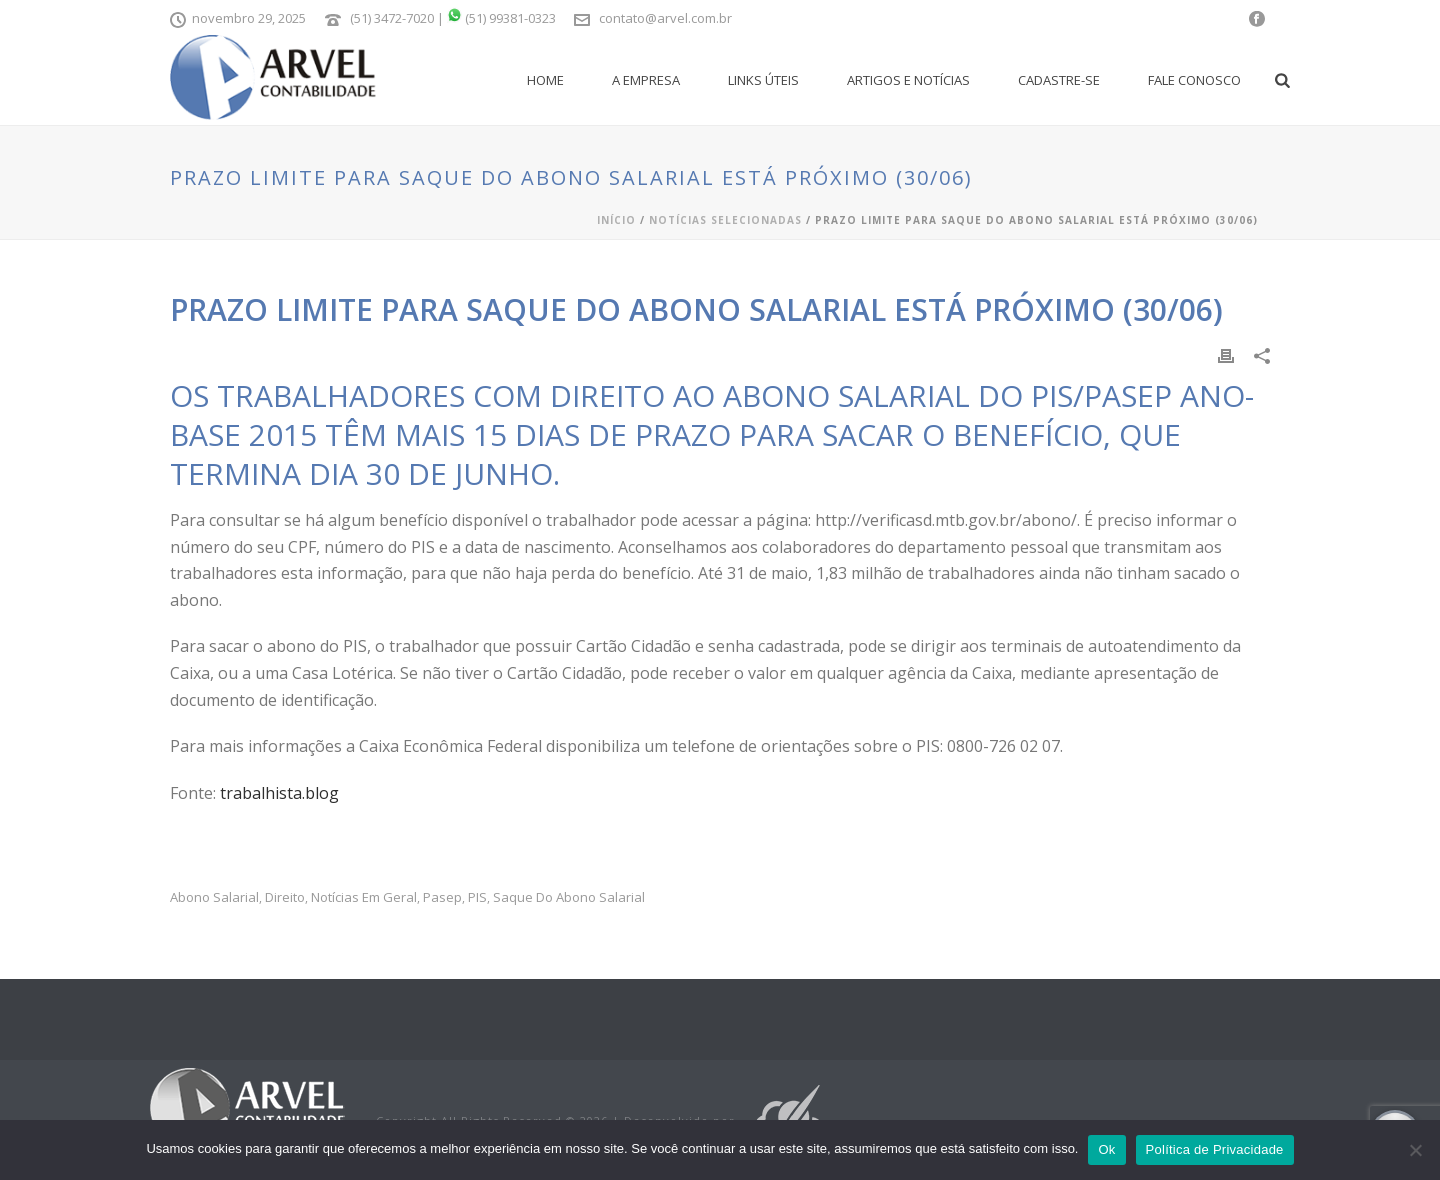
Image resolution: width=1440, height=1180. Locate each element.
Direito (285, 897)
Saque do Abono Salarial (569, 897)
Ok (1106, 1149)
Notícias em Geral (364, 897)
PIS (477, 897)
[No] (1415, 1150)
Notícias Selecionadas (725, 220)
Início (616, 220)
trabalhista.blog (279, 793)
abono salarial (214, 897)
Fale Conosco (1194, 80)
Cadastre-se (1059, 80)
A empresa (646, 80)
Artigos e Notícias (908, 80)
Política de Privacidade (1215, 1149)
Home (545, 80)
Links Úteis (763, 80)
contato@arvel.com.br (665, 18)
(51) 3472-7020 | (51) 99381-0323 (453, 18)
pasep (442, 897)
